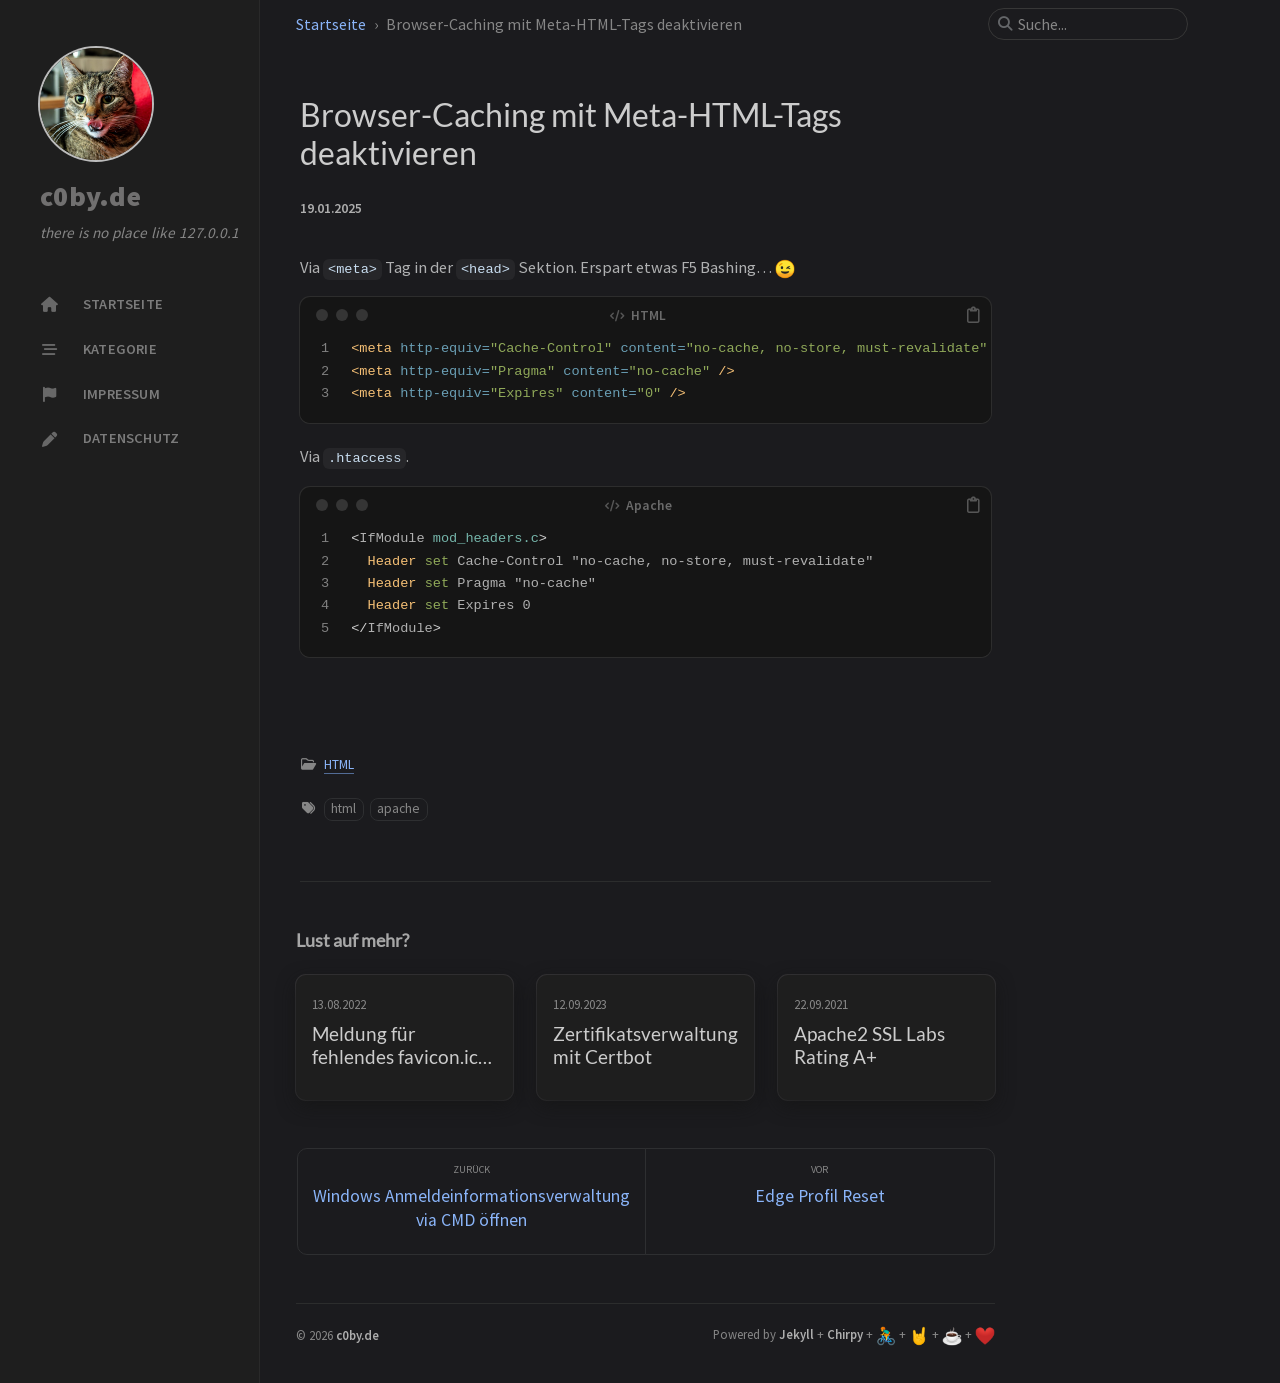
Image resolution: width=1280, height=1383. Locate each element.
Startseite (331, 24)
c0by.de (90, 197)
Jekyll (796, 1334)
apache (398, 808)
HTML (339, 764)
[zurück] (472, 1201)
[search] (1096, 24)
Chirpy (845, 1334)
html (343, 808)
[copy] (973, 315)
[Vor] (820, 1201)
